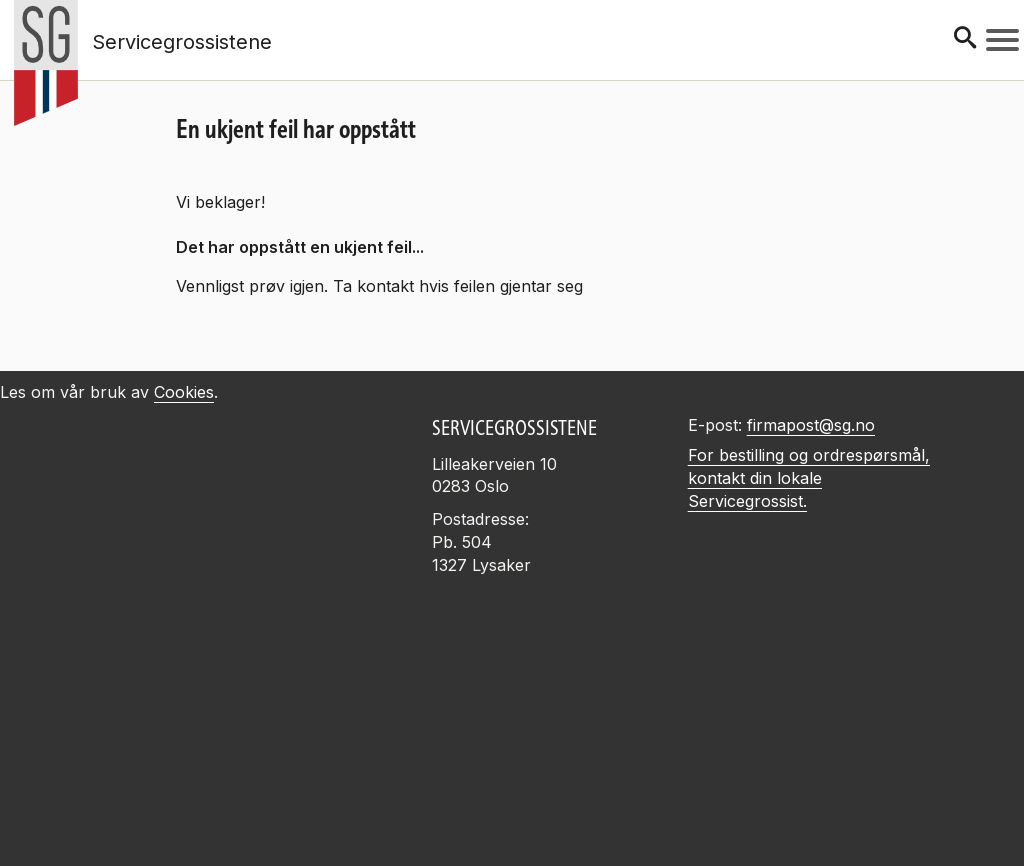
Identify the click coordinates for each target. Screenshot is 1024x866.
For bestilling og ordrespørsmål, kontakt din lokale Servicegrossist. (809, 478)
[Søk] (965, 39)
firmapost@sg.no (811, 425)
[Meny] (1002, 40)
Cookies (184, 392)
